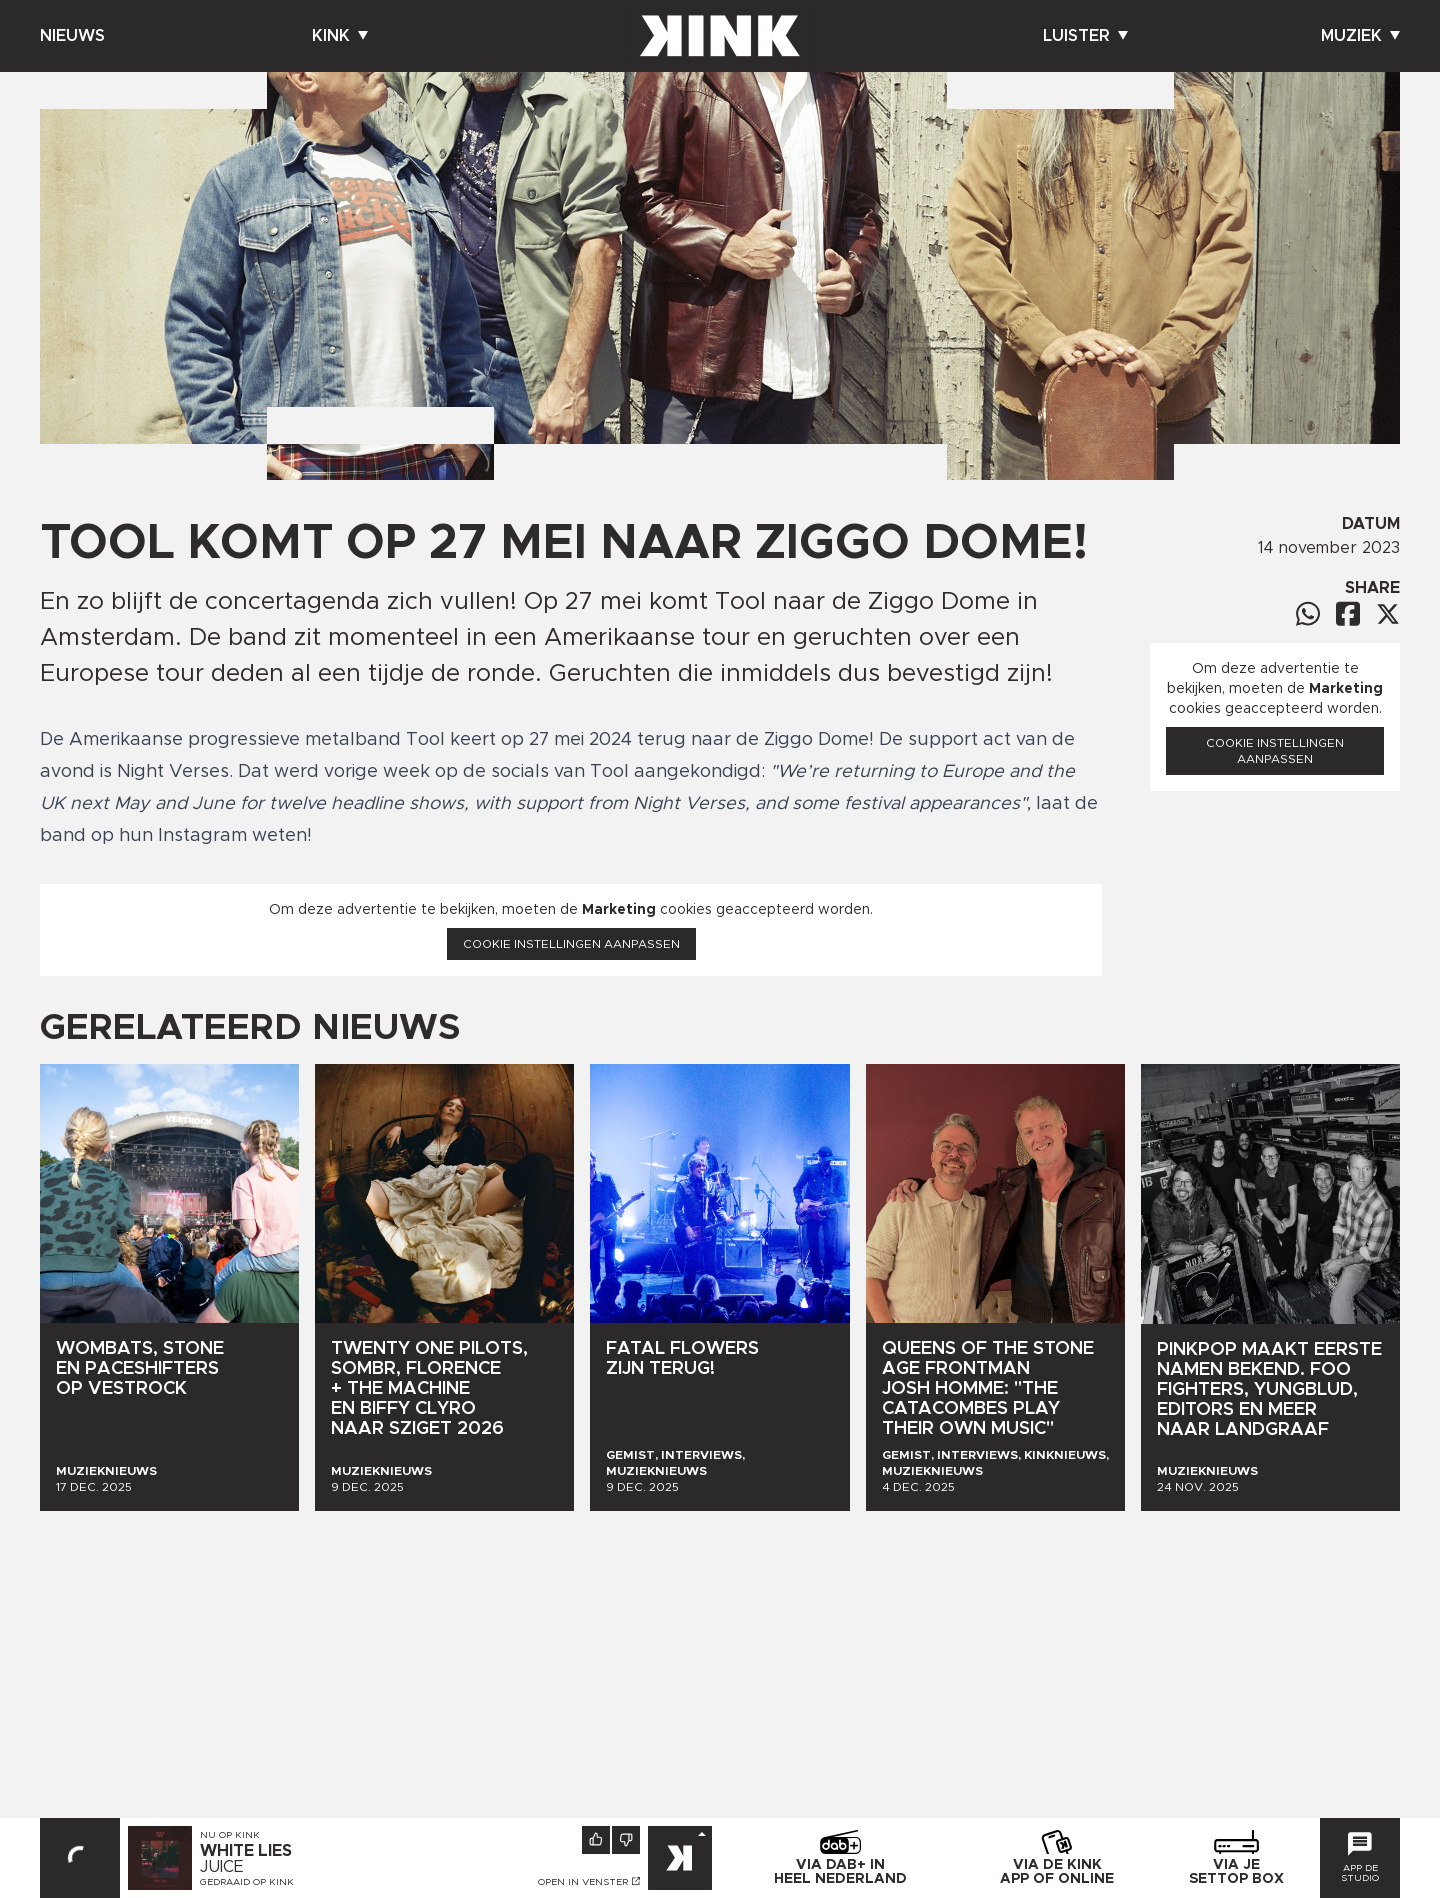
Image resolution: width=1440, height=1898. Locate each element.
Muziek (1360, 36)
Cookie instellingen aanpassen (571, 944)
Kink (340, 36)
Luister (1085, 36)
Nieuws (72, 36)
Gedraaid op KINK (247, 1882)
